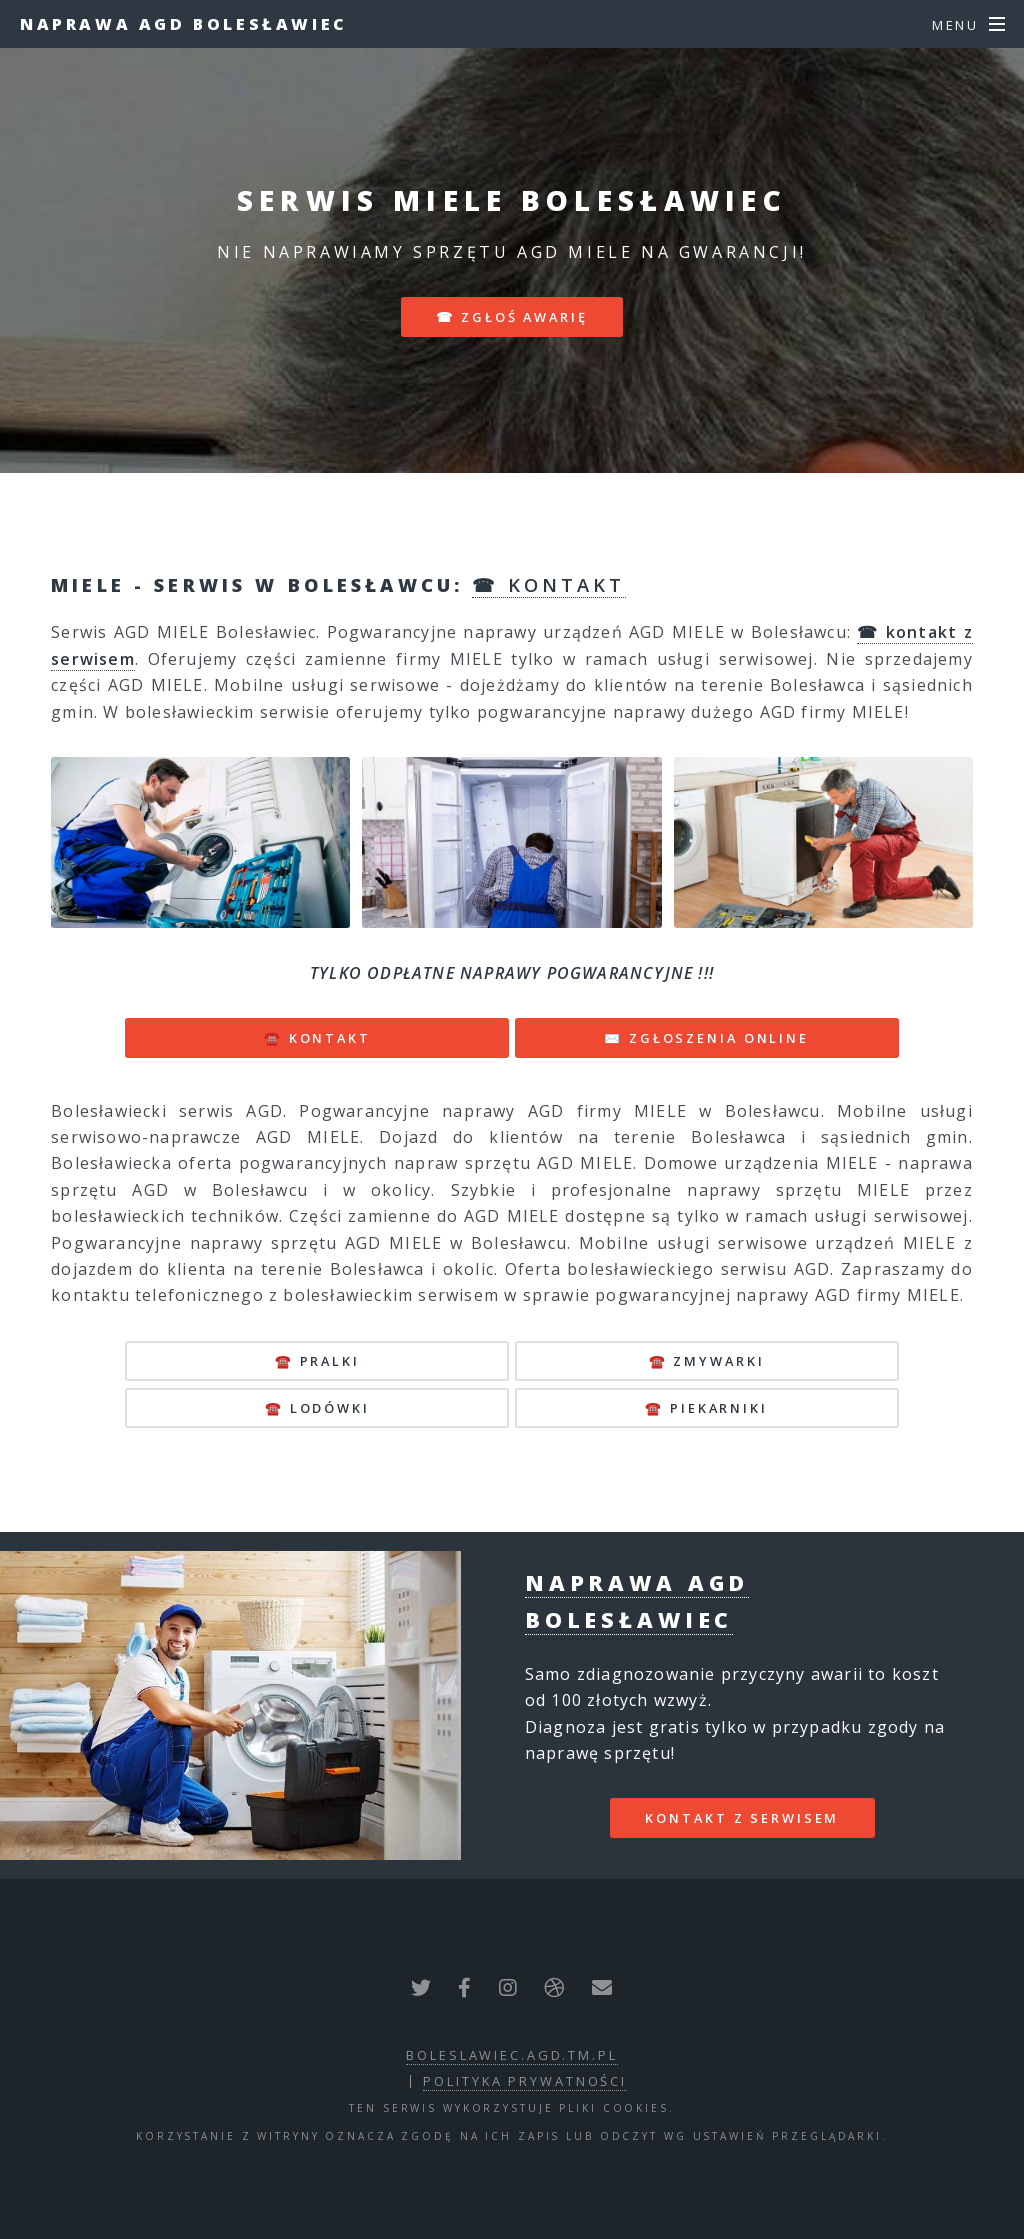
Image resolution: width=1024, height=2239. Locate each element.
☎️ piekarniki (706, 1408)
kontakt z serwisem (742, 1818)
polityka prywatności (525, 2081)
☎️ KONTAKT (317, 1038)
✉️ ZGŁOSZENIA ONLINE (706, 1038)
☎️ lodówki (317, 1408)
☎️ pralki (317, 1361)
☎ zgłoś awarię (511, 317)
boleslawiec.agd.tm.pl (511, 2055)
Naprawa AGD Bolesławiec (184, 24)
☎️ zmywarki (707, 1361)
